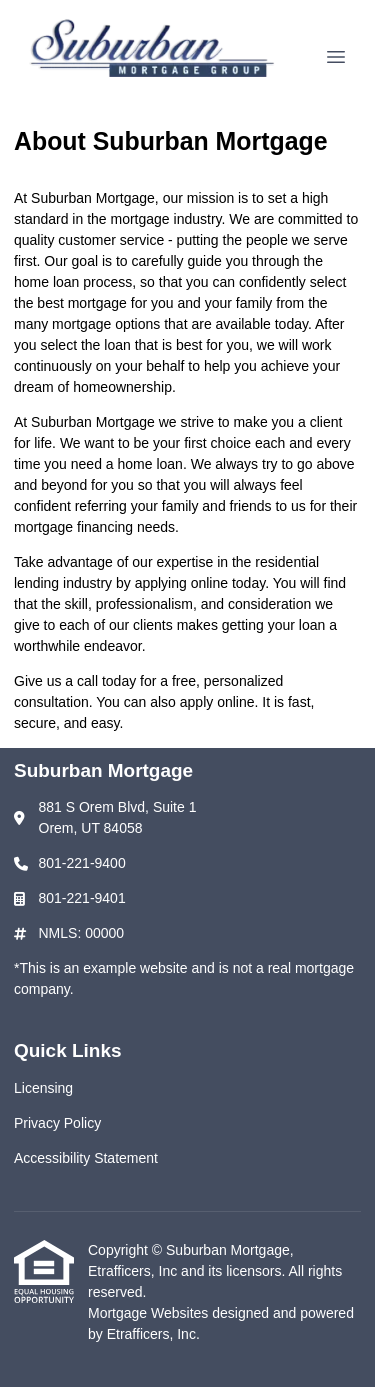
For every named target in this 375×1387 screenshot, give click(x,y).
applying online (181, 583)
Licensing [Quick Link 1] (43, 1088)
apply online (217, 702)
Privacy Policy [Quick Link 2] (57, 1123)
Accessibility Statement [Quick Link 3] (86, 1158)
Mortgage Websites (150, 1313)
